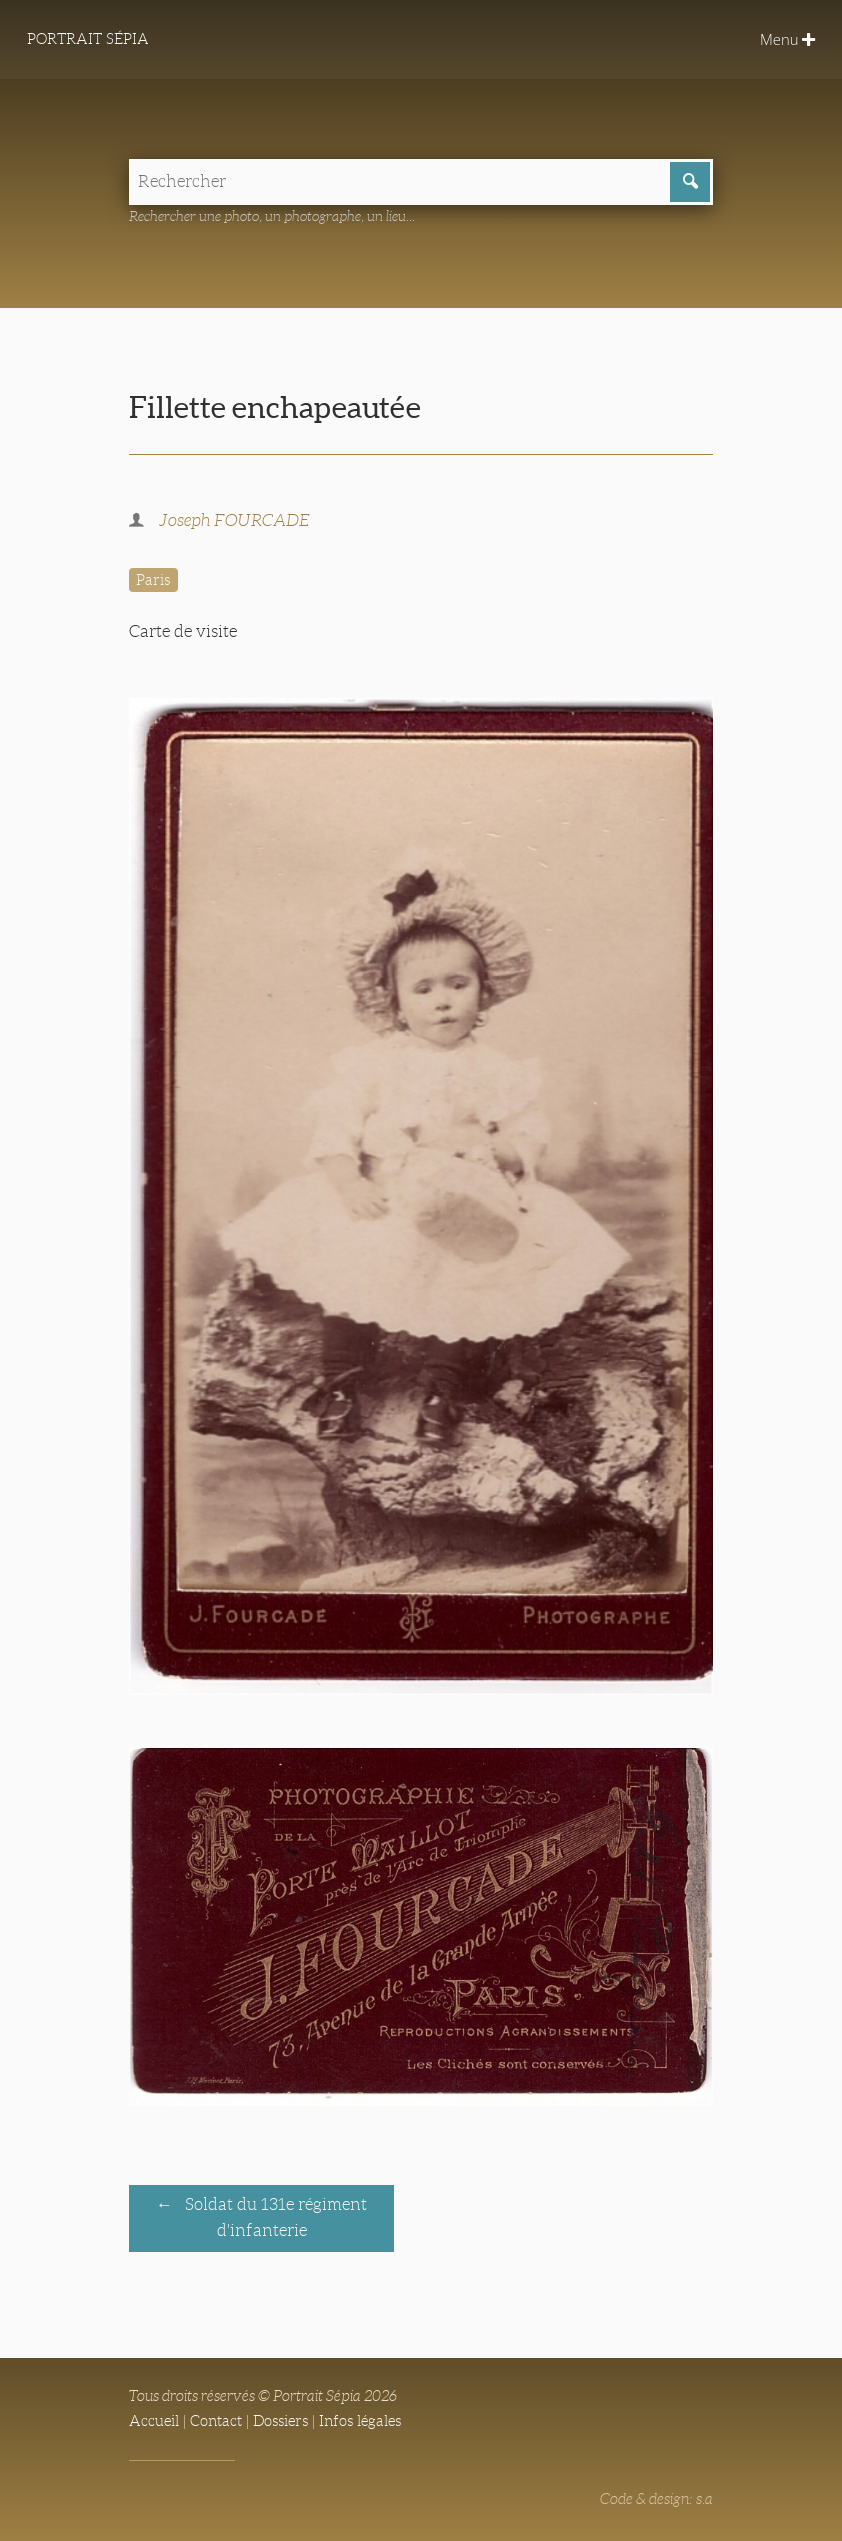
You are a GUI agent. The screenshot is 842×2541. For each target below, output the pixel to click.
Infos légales (360, 2421)
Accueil (154, 2421)
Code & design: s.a (656, 2499)
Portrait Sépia (88, 39)
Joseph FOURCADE (234, 520)
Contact (216, 2421)
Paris (153, 580)
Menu (787, 39)
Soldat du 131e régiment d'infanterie (274, 2218)
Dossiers (280, 2421)
